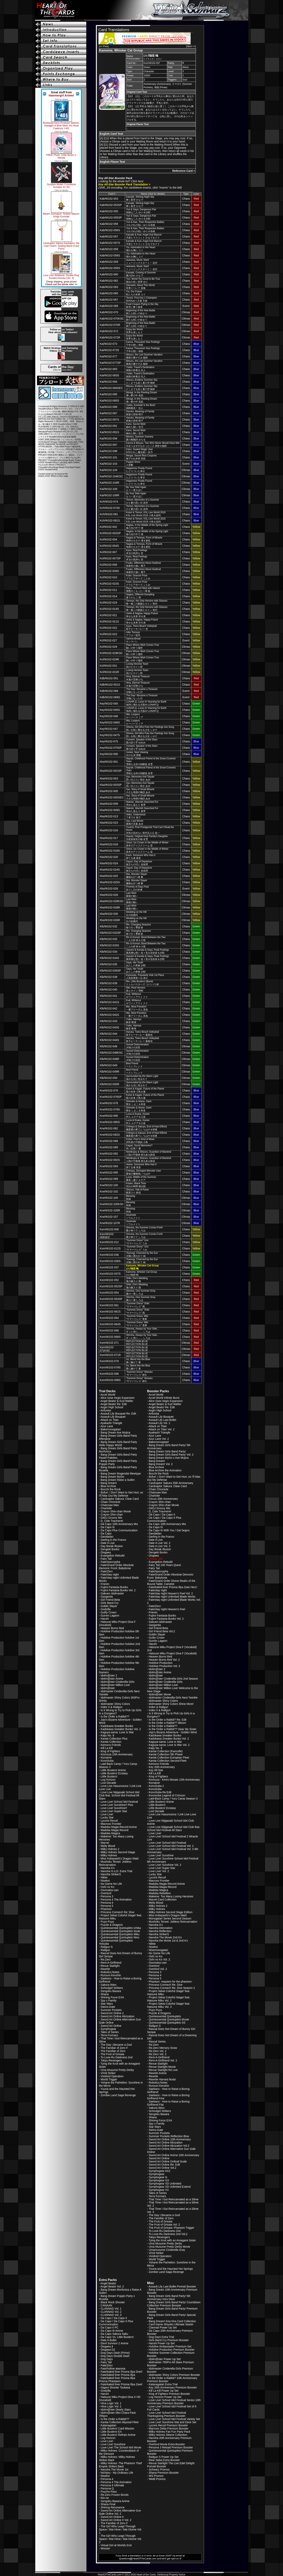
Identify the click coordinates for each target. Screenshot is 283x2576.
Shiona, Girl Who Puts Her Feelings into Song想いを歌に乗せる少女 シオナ (150, 728)
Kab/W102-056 (109, 223)
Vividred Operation (112, 2076)
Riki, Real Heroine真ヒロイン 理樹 (135, 989)
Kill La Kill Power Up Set (163, 2390)
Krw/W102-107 (109, 1216)
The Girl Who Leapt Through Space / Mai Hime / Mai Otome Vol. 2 (120, 2539)
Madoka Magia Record (114, 1830)
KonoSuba (107, 1760)
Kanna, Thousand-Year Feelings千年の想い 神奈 (143, 343)
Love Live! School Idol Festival (119, 1801)
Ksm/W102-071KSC (107, 1349)
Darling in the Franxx (113, 1539)
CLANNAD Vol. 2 (111, 2311)
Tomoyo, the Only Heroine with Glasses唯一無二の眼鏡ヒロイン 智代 (146, 602)
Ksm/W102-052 (109, 1280)
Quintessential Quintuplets (165, 2016)
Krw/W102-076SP (111, 1096)
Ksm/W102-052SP (111, 1286)
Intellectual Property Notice (171, 2574)
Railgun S (107, 1946)
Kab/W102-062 (109, 280)
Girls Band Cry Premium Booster (169, 2340)
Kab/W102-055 (109, 211)
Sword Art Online (111, 2025)
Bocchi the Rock (111, 1489)
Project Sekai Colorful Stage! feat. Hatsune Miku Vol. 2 (168, 1999)
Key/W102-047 (109, 728)
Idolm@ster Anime (112, 1678)
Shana (105, 1994)
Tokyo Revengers (111, 2060)
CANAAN (106, 2305)
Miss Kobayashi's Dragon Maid (119, 1858)
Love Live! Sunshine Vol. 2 (165, 1864)
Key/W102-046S (110, 722)
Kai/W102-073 (108, 343)
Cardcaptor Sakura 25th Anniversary (171, 1483)
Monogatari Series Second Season (170, 1918)
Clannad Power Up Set (163, 2327)
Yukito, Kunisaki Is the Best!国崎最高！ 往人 (140, 406)
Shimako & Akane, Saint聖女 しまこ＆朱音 (138, 1103)
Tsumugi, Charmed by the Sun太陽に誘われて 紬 (142, 1254)
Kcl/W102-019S (109, 608)
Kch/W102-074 (109, 501)
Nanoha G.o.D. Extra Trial (116, 1871)
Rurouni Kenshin (111, 1975)
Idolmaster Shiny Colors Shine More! (171, 1703)
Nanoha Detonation (161, 1927)
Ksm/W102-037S (110, 1273)
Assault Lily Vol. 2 (159, 1423)
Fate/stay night (110, 1574)
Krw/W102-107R (110, 1223)
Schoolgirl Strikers (112, 1987)
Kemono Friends (111, 1744)
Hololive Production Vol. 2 (164, 1666)
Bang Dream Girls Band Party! (167, 1451)
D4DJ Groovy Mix (111, 1517)
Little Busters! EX (111, 2431)
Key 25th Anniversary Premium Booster (173, 2387)
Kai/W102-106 (108, 489)
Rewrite (105, 1969)
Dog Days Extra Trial (161, 2337)
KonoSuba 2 (156, 1785)
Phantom (106, 1909)
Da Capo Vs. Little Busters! (117, 2337)
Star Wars (107, 2003)
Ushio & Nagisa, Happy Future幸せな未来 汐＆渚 (142, 615)
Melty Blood (108, 1845)
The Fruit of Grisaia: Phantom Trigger (171, 2227)
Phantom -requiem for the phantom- (170, 1981)
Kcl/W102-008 (108, 564)
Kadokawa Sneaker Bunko (117, 1726)
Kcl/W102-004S (109, 545)
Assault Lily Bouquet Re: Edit (118, 1413)
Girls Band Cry (110, 1602)
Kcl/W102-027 (108, 640)
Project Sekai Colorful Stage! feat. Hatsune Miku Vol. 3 (168, 2005)
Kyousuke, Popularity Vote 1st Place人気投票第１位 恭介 (145, 976)
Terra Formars (109, 2035)
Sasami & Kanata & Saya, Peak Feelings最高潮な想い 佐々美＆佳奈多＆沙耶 (147, 951)
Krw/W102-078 (109, 1103)
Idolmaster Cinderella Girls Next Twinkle (173, 1697)
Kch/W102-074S (110, 507)
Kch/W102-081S (110, 520)
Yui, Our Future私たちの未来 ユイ (136, 293)
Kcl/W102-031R (109, 672)
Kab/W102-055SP (111, 217)
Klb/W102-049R (109, 1071)
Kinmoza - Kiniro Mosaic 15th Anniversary (174, 1779)
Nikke (104, 1877)
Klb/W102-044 (108, 1033)
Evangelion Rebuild (112, 1555)
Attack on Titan (109, 1419)
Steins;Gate (108, 2006)
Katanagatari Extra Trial (163, 2384)
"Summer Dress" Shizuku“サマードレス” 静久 (139, 1373)
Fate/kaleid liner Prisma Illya (118, 2374)
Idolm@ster (108, 1688)
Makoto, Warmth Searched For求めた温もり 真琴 (142, 803)
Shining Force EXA (112, 1997)
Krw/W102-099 (109, 1178)
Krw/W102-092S (110, 1159)
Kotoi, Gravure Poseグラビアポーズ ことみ (138, 577)
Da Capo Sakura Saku (114, 2333)
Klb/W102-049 (108, 1065)
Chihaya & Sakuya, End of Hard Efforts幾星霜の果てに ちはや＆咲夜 (146, 1128)
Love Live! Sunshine (161, 1855)
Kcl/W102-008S (109, 571)
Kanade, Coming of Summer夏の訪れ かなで (141, 274)
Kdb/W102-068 (109, 690)
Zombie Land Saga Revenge (118, 2095)
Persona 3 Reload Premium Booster (171, 2447)
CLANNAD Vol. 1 (111, 2308)
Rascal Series (157, 2041)
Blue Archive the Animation (165, 1470)
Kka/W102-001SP (111, 770)
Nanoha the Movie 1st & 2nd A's (168, 1940)
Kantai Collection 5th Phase (166, 1754)
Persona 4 (107, 1902)
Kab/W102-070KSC (112, 318)
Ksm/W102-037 (109, 1267)
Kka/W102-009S (110, 810)
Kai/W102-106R (109, 495)
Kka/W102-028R (110, 907)
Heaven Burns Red (112, 1628)
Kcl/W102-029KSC (111, 653)
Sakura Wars (108, 1984)
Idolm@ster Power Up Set (165, 2359)
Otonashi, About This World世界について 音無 (140, 287)
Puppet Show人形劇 (133, 463)
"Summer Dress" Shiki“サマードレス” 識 (137, 1305)
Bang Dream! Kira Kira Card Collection (172, 2321)
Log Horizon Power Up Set (165, 2396)
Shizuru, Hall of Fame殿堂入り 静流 (137, 1191)
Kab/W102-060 (109, 274)
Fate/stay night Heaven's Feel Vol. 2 (171, 1593)
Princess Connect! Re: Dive (117, 1912)
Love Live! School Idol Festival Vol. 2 (171, 1845)
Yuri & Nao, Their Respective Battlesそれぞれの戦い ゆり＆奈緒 (145, 223)
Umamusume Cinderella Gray (167, 2249)
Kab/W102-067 (109, 299)
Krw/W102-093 (109, 1166)
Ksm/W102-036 (109, 1254)
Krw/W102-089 (109, 1147)
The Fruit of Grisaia (112, 2054)
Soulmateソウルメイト (133, 1216)
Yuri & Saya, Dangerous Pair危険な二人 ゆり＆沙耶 (141, 211)
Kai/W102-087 (108, 413)
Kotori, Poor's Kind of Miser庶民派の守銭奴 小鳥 (140, 1141)
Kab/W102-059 (109, 261)
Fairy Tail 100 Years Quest (165, 1565)
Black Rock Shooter (113, 2302)
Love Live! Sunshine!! (114, 1808)
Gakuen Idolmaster (112, 1593)
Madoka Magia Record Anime (119, 1827)
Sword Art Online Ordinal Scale (168, 2161)
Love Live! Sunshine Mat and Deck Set (172, 2422)
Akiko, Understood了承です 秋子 (135, 816)
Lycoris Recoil (109, 1820)
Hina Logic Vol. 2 (111, 2406)
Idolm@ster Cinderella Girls (117, 1681)
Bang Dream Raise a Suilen (118, 1479)
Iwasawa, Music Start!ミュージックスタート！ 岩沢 (141, 261)
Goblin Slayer (109, 1606)
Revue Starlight (110, 1965)
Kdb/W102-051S (110, 684)
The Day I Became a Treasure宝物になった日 (142, 690)
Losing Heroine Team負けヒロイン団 (137, 665)
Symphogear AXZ (159, 2170)
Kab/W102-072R (110, 337)
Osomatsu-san (110, 1890)
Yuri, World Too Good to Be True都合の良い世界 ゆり (143, 280)
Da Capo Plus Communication (119, 1530)
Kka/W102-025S (110, 882)
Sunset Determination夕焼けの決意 (137, 1046)
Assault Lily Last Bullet (162, 1419)
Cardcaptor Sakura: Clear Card (120, 1498)
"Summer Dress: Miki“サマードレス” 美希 (137, 1317)
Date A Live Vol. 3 (159, 1546)
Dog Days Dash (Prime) (115, 2352)
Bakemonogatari (111, 1429)
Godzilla (106, 1609)
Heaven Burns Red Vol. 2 (164, 1659)
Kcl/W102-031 (108, 665)
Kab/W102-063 (109, 287)
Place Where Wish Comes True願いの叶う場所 (142, 646)
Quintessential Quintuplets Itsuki (120, 1931)
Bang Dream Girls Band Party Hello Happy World (118, 1443)
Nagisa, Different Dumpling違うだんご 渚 (140, 596)
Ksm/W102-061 (109, 1305)
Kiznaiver (106, 1757)
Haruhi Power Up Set (162, 2343)
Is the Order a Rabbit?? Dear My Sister (172, 1729)
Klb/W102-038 (108, 976)
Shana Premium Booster (164, 2472)
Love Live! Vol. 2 (159, 1871)
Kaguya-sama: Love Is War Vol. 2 (169, 1744)
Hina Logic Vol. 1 (111, 2403)
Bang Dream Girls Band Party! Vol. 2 (171, 1454)
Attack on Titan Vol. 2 (161, 1429)
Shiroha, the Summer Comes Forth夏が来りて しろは (144, 1229)
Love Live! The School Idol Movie (121, 2447)
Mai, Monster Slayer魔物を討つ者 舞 (136, 875)
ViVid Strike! (108, 2073)
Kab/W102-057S (110, 242)
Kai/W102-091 (108, 425)
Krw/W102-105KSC (112, 1204)
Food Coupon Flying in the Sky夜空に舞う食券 (142, 305)
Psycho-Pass (109, 2491)
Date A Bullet (108, 2340)
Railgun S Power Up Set (163, 2456)
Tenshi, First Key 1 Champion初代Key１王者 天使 (141, 299)
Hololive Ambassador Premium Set (170, 2346)
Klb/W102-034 (108, 951)
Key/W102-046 (109, 716)
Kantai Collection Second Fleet (167, 1760)
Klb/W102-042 (108, 1008)
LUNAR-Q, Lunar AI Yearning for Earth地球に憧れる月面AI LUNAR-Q (146, 703)
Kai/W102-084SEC (111, 388)
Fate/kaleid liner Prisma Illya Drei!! (121, 2371)
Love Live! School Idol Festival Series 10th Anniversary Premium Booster (174, 2401)
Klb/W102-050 (108, 1077)
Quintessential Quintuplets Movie (169, 2019)
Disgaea (106, 1552)
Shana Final (108, 2504)
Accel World (107, 1394)
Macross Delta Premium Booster (168, 2428)
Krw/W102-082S (110, 1134)
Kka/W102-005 (109, 791)
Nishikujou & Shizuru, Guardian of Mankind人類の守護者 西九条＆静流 (148, 1153)
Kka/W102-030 (109, 913)
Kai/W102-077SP (110, 362)
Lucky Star (107, 1817)
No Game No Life (111, 1883)
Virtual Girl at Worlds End (116, 2545)
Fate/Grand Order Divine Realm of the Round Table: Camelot (171, 1582)
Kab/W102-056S (110, 230)
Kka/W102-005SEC (112, 797)
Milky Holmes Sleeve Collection (168, 2434)
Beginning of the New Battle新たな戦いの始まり (140, 312)
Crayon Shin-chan (112, 1514)
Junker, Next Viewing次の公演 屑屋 (137, 754)
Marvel (105, 1842)
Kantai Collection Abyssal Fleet (119, 2422)
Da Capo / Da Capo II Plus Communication (164, 1519)
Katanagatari (108, 2425)
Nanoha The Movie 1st (114, 2469)
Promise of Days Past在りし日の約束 (137, 888)
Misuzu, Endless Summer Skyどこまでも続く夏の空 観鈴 (141, 381)
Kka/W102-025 (109, 875)
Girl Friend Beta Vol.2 (162, 1631)
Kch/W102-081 (109, 514)
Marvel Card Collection (163, 1899)
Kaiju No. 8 (107, 1735)
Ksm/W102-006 (109, 1229)
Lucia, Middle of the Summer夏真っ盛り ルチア (141, 1178)
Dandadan (107, 1536)
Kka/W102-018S (110, 850)
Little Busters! (109, 1776)
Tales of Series (110, 2032)
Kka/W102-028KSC (112, 901)
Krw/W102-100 (109, 1185)
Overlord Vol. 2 (158, 1969)
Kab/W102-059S (110, 268)
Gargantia (107, 1596)
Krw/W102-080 (109, 1115)
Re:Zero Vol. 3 (157, 2054)
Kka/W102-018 (109, 844)
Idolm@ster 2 (109, 1675)
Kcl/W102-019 (108, 602)
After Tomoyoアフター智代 (133, 634)
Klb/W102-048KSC (111, 1052)
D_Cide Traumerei (112, 1520)
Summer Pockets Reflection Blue (169, 2136)
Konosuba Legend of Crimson (167, 1795)
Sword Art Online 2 (112, 2013)
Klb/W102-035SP (110, 970)
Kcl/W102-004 (108, 539)
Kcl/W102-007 (108, 552)
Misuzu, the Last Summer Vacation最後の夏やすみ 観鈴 (144, 356)
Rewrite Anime (157, 2073)
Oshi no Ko (107, 1886)
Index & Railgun (158, 1707)
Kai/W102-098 (108, 451)
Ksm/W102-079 (109, 1361)
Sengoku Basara (111, 1991)
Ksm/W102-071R (110, 1355)
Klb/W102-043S (109, 1027)
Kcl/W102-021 (108, 615)
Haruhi (105, 1618)
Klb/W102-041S (109, 1002)
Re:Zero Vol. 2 (157, 2051)
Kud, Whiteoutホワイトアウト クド (137, 995)
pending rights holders (70, 462)
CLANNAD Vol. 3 (111, 2314)
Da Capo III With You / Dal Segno (169, 1530)
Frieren (105, 1584)
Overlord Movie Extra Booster (167, 2444)
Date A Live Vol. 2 (159, 1542)
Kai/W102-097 (108, 444)
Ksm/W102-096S (110, 1380)
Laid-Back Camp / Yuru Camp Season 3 (173, 1798)
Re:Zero (106, 1959)
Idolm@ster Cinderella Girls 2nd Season (173, 1678)
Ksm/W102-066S (110, 1336)
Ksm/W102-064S (110, 1324)
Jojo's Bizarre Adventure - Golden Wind (173, 1732)
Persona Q (107, 2488)
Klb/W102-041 (108, 995)
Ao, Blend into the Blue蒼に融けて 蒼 (138, 1361)
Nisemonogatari (158, 1950)
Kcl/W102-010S (109, 583)
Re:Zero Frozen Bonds (115, 2494)
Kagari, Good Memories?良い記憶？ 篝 (139, 1147)
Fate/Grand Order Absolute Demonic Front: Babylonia (116, 1566)
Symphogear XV (159, 2189)
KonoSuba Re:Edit (160, 1792)
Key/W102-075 (109, 741)
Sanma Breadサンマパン (133, 640)
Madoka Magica (110, 1833)
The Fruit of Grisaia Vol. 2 (164, 2224)
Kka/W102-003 (109, 778)
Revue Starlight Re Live (163, 2069)
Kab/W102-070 (109, 312)
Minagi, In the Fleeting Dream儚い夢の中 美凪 (141, 394)
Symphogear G (158, 2177)
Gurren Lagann (110, 1615)
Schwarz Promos (159, 2469)
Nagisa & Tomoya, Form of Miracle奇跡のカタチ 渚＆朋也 (144, 539)
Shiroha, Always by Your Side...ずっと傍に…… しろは (142, 1330)
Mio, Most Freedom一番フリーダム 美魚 (137, 1008)
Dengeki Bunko (110, 1549)
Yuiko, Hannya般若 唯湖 (133, 1021)
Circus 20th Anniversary (163, 1498)
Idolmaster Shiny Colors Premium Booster (174, 2374)
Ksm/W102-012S (110, 1248)
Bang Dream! (109, 1483)
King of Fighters (110, 1751)
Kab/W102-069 (109, 305)
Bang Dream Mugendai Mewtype (121, 1473)
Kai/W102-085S (109, 400)
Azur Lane (106, 1426)
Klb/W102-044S (109, 1040)
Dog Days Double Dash (115, 2355)
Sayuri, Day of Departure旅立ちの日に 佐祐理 (139, 863)
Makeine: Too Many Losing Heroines (171, 1896)
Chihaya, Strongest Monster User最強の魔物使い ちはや (143, 1172)
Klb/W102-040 (108, 989)
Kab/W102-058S (110, 255)
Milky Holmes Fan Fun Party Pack (169, 2431)
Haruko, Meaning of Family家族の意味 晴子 (140, 413)
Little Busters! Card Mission (117, 2428)
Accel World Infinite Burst (163, 1397)
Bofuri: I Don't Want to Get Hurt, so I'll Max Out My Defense (121, 1494)
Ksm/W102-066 (109, 1330)
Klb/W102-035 (108, 964)
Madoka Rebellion (160, 1893)
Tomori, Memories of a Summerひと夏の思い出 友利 (142, 501)
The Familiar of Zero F (114, 2047)
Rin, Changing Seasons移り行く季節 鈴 (138, 926)
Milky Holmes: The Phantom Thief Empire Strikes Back (120, 2465)
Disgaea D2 (108, 2349)
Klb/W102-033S (109, 945)
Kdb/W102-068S (110, 697)
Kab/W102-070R (110, 324)
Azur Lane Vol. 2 (158, 1438)
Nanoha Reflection (160, 1931)
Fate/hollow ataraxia (113, 2368)
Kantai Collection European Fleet (169, 1757)
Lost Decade (108, 1782)
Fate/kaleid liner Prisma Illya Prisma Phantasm (117, 2379)
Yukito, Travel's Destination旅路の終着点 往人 (140, 369)
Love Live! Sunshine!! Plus (117, 1804)
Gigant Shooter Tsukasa (115, 2387)
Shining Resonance (112, 2507)
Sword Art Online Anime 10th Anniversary (174, 2155)
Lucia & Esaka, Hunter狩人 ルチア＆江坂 (137, 1115)
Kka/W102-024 (109, 863)
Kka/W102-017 (109, 838)
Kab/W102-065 (109, 293)
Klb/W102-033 (108, 939)
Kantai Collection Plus (114, 1738)
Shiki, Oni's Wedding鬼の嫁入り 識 (137, 1280)
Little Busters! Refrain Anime (118, 2434)
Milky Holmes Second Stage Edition (170, 1912)
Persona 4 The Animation (116, 1899)
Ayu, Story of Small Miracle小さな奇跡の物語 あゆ (140, 791)
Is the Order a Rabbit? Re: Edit (167, 1719)
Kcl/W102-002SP (110, 533)
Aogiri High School (111, 1407)
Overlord (106, 1893)
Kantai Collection (111, 1741)
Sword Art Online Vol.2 (162, 2167)
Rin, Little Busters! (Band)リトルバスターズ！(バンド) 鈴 (142, 983)
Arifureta (105, 1410)
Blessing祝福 (130, 1197)
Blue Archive (108, 1486)
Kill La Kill (107, 1748)
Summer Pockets (111, 2010)
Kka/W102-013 (109, 816)
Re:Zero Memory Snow (163, 2047)
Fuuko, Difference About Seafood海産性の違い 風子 (143, 564)
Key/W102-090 (109, 754)
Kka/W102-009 (109, 803)
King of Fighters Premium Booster (169, 2393)
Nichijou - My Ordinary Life (117, 2472)
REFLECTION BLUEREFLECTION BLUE (137, 1342)
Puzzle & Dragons (112, 1924)
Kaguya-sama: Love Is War (117, 1732)
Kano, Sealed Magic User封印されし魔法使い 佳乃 (139, 451)
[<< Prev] (104, 46)
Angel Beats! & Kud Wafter (116, 1400)
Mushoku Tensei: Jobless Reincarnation (115, 1863)
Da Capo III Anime (112, 2330)
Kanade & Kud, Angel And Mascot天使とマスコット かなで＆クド (143, 236)
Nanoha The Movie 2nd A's (165, 1937)
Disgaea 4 (107, 2346)
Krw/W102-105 (109, 1197)
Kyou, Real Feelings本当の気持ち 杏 (136, 552)
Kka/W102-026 (109, 888)
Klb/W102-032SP (110, 932)
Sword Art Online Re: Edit (164, 2164)
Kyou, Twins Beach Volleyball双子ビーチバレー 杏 (141, 627)
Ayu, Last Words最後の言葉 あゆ (134, 822)
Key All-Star (156, 1770)
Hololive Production (161, 1662)
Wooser (105, 2548)
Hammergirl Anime (61, 95)
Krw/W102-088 (109, 1141)
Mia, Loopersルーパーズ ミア (134, 716)
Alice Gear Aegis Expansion (117, 1397)
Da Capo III (108, 1527)
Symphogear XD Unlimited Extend (169, 2186)
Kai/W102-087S (109, 419)
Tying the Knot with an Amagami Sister (172, 2240)
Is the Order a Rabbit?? (115, 1716)
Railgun (105, 1950)
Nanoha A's (108, 1868)
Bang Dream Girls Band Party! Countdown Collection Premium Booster (174, 2304)
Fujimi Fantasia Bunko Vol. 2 (118, 1590)
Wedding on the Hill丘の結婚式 (136, 913)
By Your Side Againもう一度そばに (136, 488)
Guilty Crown (108, 1612)
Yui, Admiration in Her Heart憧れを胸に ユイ (140, 249)
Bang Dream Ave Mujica (115, 1432)
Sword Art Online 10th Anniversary (170, 2139)
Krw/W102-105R (110, 1210)
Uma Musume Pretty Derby (117, 2069)
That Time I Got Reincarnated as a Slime (174, 2199)
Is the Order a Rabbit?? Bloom (167, 1722)
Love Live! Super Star (114, 1811)
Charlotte (106, 1508)
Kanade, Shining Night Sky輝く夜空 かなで (140, 198)
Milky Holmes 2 (110, 1849)
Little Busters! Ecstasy (114, 1773)
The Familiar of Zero (113, 2051)
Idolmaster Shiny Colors (115, 1703)
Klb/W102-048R (109, 1058)
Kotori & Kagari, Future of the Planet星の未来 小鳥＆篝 (145, 1090)
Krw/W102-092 (109, 1153)
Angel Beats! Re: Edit (113, 1404)
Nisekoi (105, 1880)
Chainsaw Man (110, 1505)
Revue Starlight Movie (162, 2066)
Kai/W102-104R (109, 482)
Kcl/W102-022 (108, 627)
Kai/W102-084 (108, 381)
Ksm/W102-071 (109, 1342)
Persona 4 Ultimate (112, 2485)
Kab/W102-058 (109, 249)
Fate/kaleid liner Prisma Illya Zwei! (121, 2384)
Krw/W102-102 (109, 1191)
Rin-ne (105, 2497)
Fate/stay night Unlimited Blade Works (172, 1596)
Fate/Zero (107, 1571)
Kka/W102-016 (109, 830)
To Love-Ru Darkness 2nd (117, 2057)
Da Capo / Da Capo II (162, 1514)
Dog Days (107, 2359)
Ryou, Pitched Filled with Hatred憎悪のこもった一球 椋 (143, 589)
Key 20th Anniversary (162, 1767)
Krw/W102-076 (109, 1090)
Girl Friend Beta (110, 1599)
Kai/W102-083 (108, 369)
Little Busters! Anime (113, 1770)
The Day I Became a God (116, 2044)
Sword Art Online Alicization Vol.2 (169, 2145)
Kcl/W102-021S (109, 621)
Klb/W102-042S (109, 1014)
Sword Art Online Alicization (117, 2016)
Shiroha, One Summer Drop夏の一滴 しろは (140, 1292)
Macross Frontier (111, 1823)
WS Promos (156, 2475)
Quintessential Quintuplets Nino (120, 1937)
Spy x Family (108, 2000)
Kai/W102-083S (109, 375)
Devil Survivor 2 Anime (114, 2343)
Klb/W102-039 (108, 983)
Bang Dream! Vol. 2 (161, 1464)
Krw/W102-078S (110, 1109)
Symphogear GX (159, 2180)
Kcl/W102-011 (108, 589)
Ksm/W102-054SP (111, 1299)
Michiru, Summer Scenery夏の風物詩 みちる (139, 438)
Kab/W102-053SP (111, 204)
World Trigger (109, 2079)
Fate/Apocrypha (110, 1561)
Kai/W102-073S (109, 350)
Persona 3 (107, 1896)
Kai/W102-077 (108, 356)
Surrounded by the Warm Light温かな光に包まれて (142, 1077)
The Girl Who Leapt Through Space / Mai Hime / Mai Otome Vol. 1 (120, 2529)
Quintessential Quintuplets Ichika (121, 1927)
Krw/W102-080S (110, 1122)
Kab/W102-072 (109, 331)
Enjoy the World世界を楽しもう (134, 331)
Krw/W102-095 (109, 1172)
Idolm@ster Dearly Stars (116, 2409)
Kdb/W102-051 (109, 678)
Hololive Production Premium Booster (172, 2349)
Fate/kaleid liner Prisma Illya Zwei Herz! (173, 1587)
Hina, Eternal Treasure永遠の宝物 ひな (138, 678)
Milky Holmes (109, 1855)
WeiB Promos (157, 2479)
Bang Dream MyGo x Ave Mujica (168, 1457)
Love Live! (107, 1814)
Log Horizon (108, 1779)
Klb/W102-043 (108, 1021)
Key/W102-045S (110, 709)
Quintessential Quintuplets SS (167, 2022)
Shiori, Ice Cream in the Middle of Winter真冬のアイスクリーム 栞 (147, 844)
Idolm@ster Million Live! (115, 1684)
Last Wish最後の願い (132, 894)
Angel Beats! (108, 2283)
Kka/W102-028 (109, 894)
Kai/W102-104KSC (111, 476)
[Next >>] (191, 46)
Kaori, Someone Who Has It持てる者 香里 (140, 857)
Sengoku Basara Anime (115, 2501)
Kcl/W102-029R (109, 659)
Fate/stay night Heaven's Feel (167, 1609)
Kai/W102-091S (109, 432)
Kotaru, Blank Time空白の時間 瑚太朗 (136, 1185)
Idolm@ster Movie (160, 1694)
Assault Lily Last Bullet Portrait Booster (172, 2286)
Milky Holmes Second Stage (118, 1852)
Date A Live (108, 1542)
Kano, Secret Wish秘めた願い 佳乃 (136, 425)
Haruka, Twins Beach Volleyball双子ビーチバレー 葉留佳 (142, 1033)
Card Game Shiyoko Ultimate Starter (171, 2324)
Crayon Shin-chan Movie (116, 1511)
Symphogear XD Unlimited (165, 2183)
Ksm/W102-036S (110, 1261)
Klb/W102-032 (108, 926)
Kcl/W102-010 (108, 577)
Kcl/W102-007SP (110, 558)
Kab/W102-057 (109, 236)
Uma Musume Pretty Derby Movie (169, 2246)
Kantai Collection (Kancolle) (166, 1751)
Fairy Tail (106, 1558)
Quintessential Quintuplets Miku (120, 1934)
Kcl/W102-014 (108, 596)
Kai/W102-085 (108, 394)
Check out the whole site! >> (61, 284)
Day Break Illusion (112, 1546)
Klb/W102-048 (108, 1046)
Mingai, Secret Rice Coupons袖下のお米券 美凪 (141, 457)
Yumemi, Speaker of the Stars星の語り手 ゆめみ (141, 741)
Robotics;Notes (110, 1972)
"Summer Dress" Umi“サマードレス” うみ (137, 1242)
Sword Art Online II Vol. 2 (116, 2520)
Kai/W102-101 (108, 457)
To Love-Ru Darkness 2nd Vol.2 (168, 2234)
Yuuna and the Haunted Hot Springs (171, 2268)
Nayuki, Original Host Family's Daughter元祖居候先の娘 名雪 (147, 838)
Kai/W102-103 (108, 463)
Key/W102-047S (110, 735)
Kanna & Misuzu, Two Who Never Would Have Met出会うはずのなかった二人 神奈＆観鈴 (152, 444)
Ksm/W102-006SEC (107, 1235)
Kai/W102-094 (108, 438)
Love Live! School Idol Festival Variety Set (174, 2419)
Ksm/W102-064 (109, 1317)
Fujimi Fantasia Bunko (114, 1587)
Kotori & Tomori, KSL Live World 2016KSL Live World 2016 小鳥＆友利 (146, 514)
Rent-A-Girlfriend (111, 1962)
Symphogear (108, 2028)
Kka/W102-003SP (111, 784)
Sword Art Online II (112, 2516)
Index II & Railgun (111, 1707)
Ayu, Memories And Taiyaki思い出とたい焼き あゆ (140, 778)
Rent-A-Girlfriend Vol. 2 (163, 2060)
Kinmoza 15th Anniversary (117, 1754)
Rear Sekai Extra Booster (164, 2460)
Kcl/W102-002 (108, 526)
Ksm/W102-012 (109, 1242)
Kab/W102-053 (109, 198)
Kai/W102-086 (108, 406)
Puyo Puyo (107, 1921)
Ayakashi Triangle (111, 1423)
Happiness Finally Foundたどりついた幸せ (139, 470)
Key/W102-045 (109, 703)
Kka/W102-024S (110, 869)
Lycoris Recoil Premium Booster (168, 2425)
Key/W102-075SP (111, 747)
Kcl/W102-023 (108, 634)
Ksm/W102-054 (109, 1292)
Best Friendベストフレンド (134, 1065)
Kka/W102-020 (109, 857)
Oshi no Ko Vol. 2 (159, 1959)
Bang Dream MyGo (112, 1476)
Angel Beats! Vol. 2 (112, 2286)
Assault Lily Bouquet (112, 1416)
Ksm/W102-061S (110, 1311)
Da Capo (106, 1533)
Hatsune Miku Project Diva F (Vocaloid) (173, 1653)
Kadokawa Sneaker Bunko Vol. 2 (121, 1729)
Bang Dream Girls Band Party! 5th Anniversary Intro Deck (168, 2297)
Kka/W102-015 (109, 822)
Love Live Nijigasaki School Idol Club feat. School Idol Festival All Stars (119, 1795)
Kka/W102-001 (109, 761)
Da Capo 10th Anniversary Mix (119, 1524)
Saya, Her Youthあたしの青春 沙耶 (136, 964)
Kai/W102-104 (108, 470)
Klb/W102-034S (109, 958)
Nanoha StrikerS (111, 1874)
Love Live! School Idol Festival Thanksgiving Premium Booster (166, 2414)
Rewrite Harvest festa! (162, 2079)
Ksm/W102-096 (109, 1373)
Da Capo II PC (109, 2327)
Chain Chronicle (110, 1501)
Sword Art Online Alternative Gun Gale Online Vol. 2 (120, 2512)
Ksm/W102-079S (110, 1367)
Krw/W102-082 (109, 1128)
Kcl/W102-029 (108, 646)
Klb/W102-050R (109, 1084)
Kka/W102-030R (110, 920)
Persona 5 (107, 1905)
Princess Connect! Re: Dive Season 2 (172, 1987)
